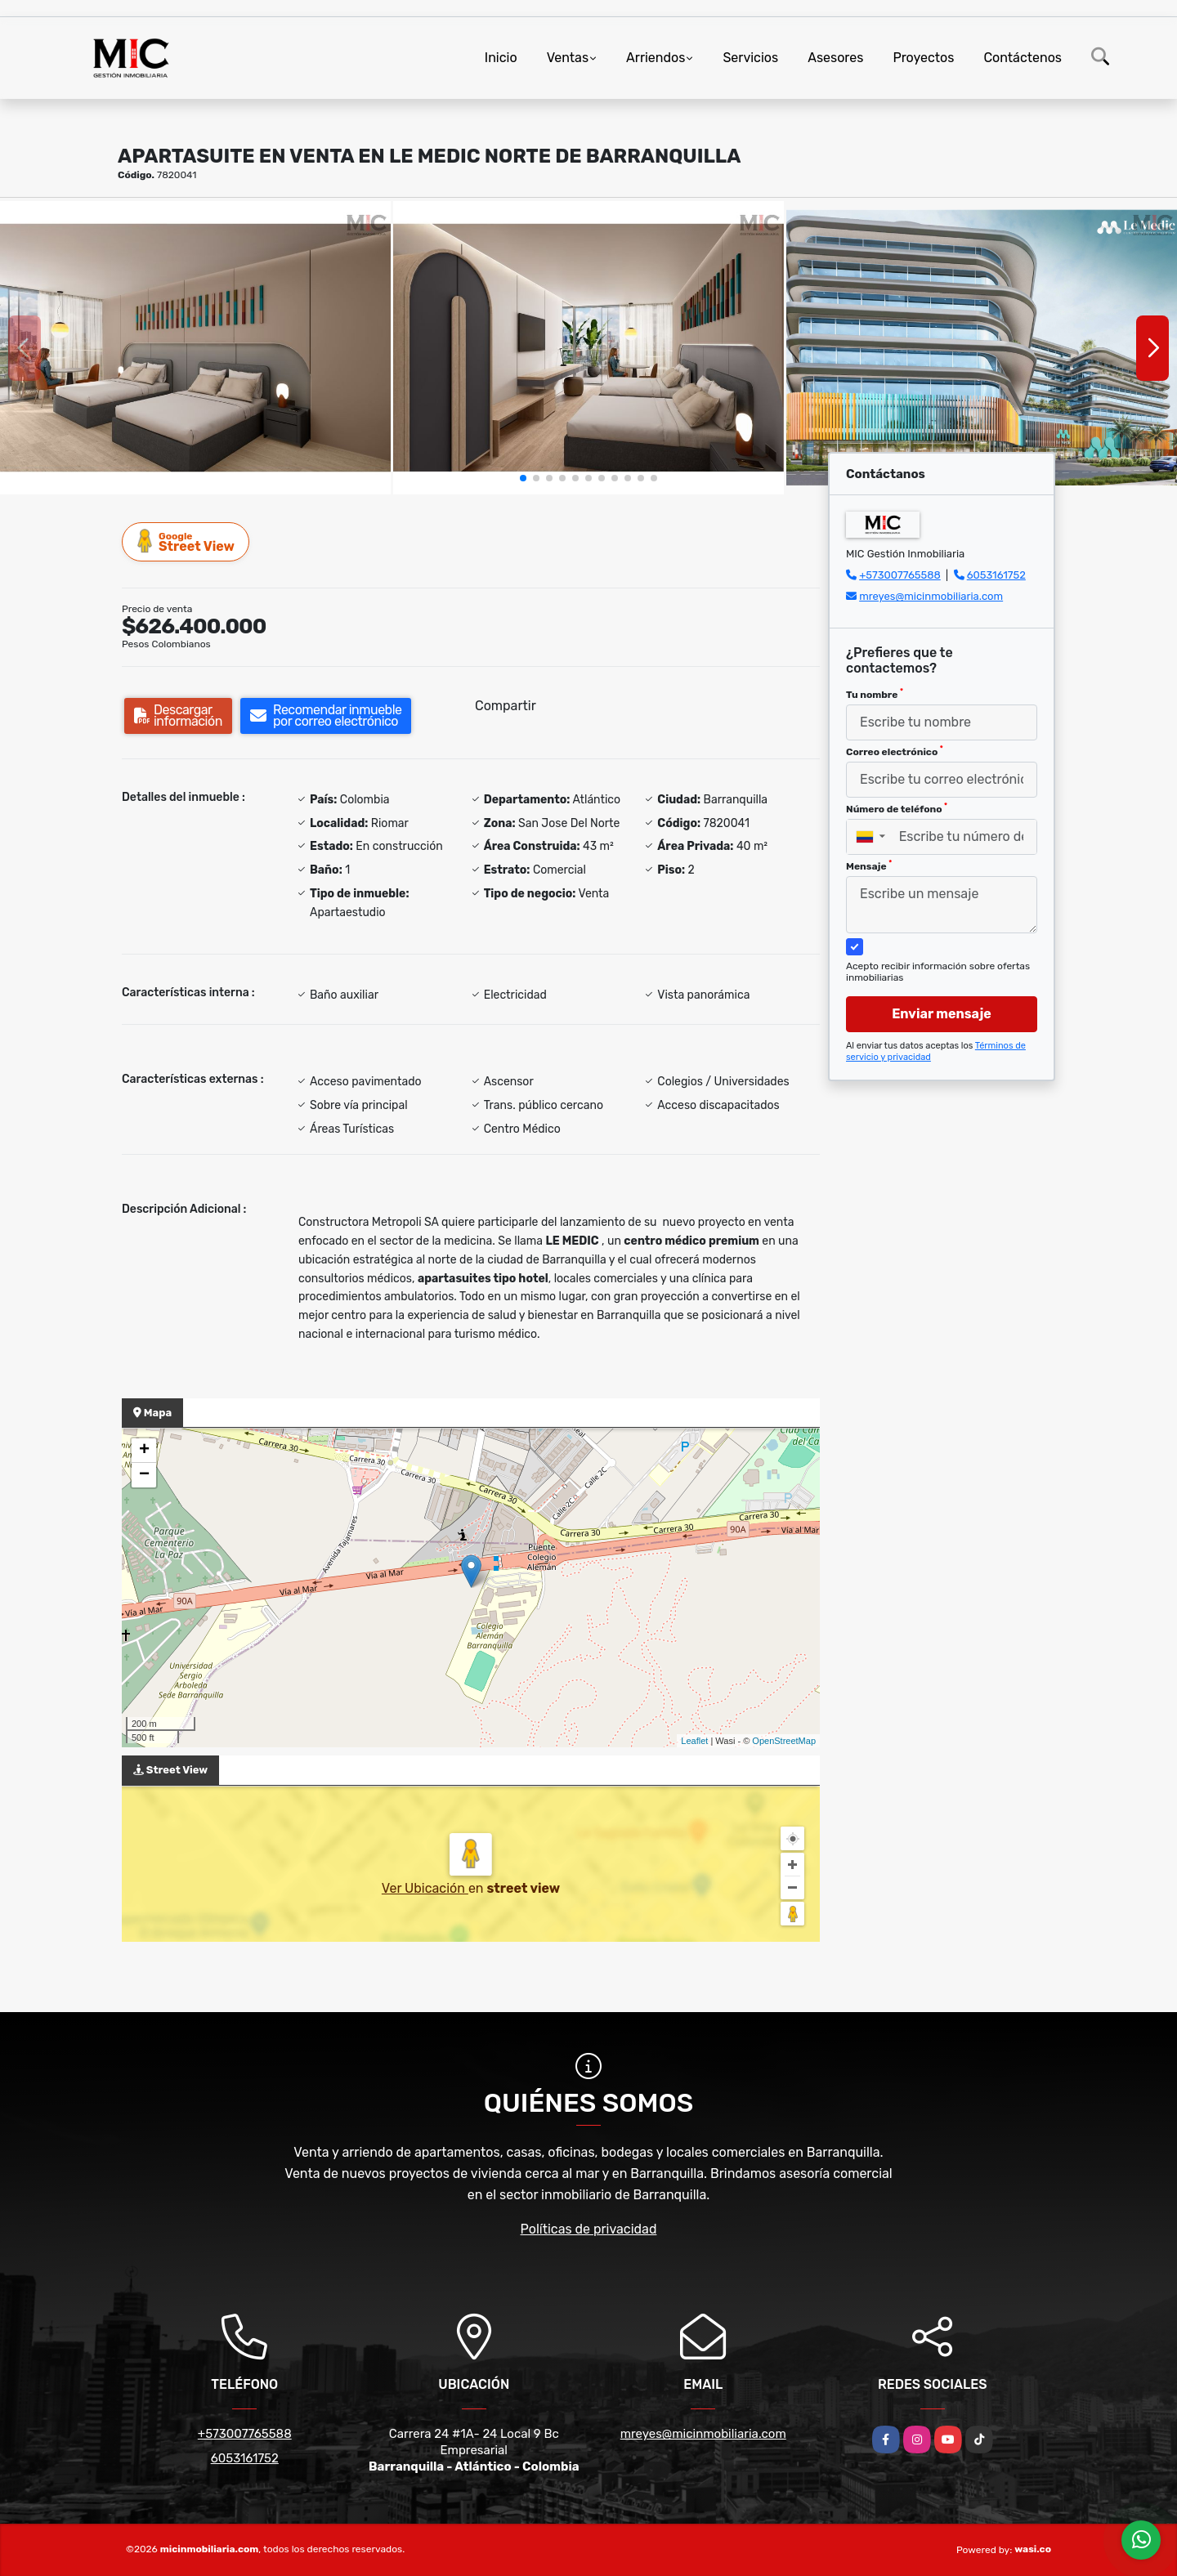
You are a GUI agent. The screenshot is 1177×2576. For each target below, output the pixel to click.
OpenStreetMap (784, 1741)
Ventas (567, 57)
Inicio (501, 57)
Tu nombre (874, 693)
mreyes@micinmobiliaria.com (931, 596)
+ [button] (144, 1450)
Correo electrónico (894, 751)
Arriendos (655, 57)
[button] (523, 478)
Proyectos (923, 57)
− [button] (144, 1475)
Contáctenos (1022, 57)
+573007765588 (900, 575)
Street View (186, 541)
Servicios (750, 57)
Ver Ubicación (425, 1888)
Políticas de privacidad (589, 2229)
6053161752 (996, 575)
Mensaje (869, 865)
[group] (195, 347)
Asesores (835, 57)
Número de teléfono (896, 808)
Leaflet (694, 1741)
